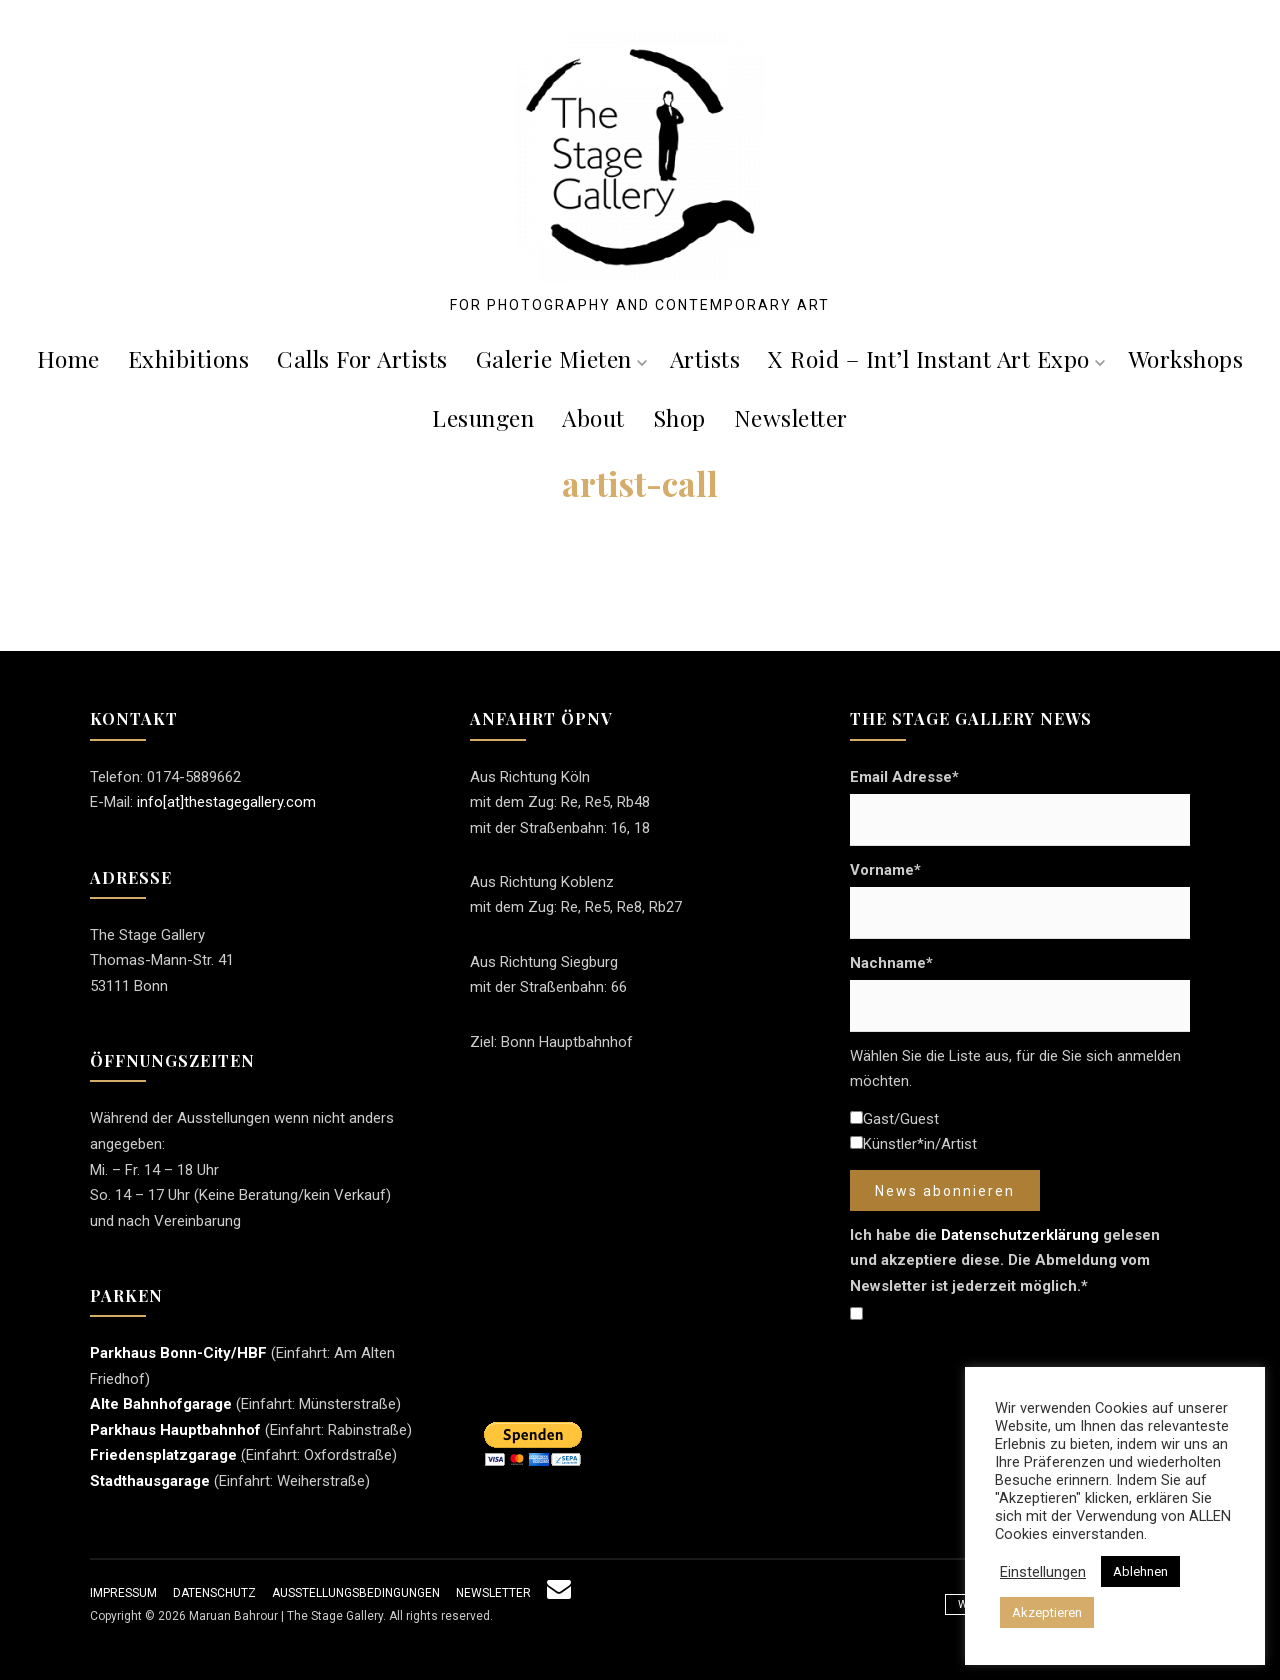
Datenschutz (214, 1593)
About (593, 417)
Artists (705, 358)
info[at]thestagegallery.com (226, 802)
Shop (679, 417)
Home (68, 358)
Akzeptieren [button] (1047, 1612)
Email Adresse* (904, 777)
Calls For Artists (362, 358)
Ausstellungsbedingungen (356, 1593)
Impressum (123, 1593)
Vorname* (885, 870)
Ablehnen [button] (1140, 1571)
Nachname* (891, 963)
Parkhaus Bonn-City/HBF (178, 1353)
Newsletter (791, 417)
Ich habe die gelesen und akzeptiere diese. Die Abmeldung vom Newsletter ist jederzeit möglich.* (1005, 1260)
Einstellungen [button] (1043, 1572)
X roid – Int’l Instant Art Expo (936, 358)
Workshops (1186, 358)
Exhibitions (189, 358)
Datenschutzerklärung (1020, 1235)
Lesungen (483, 417)
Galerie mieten (561, 358)
